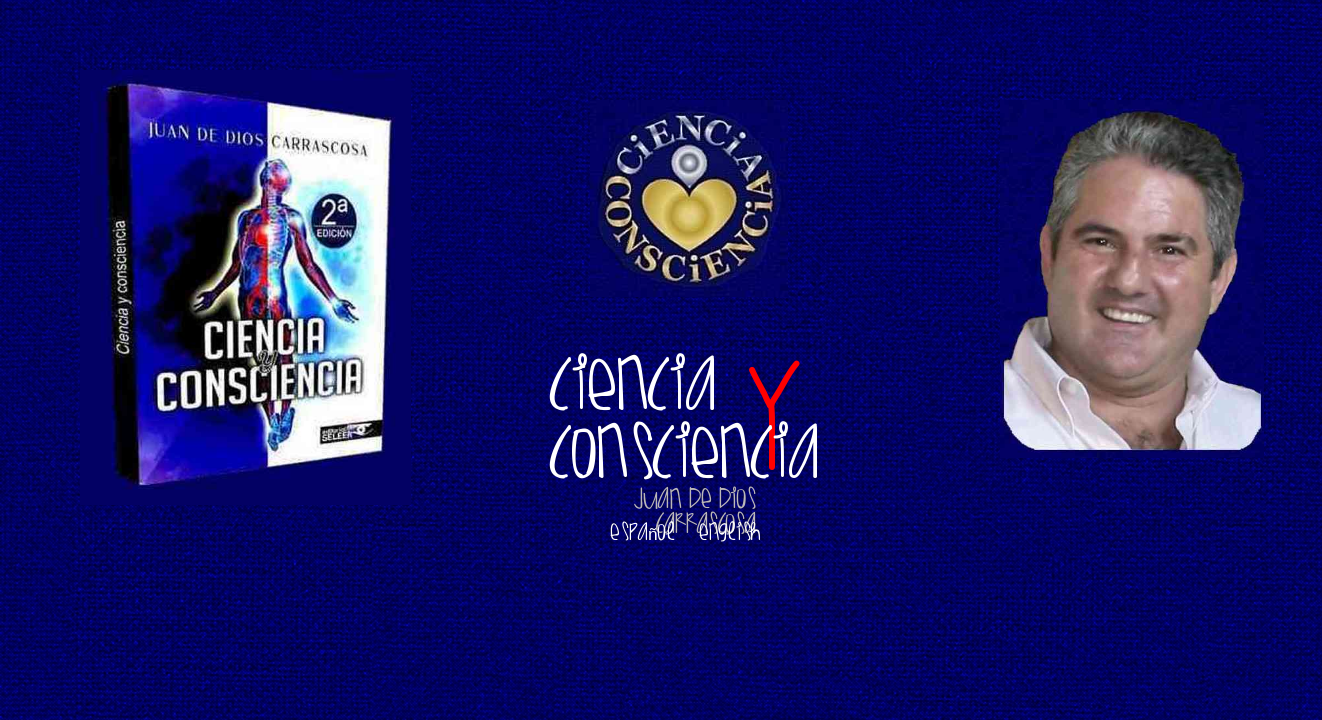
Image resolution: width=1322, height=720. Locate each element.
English (730, 531)
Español (642, 531)
